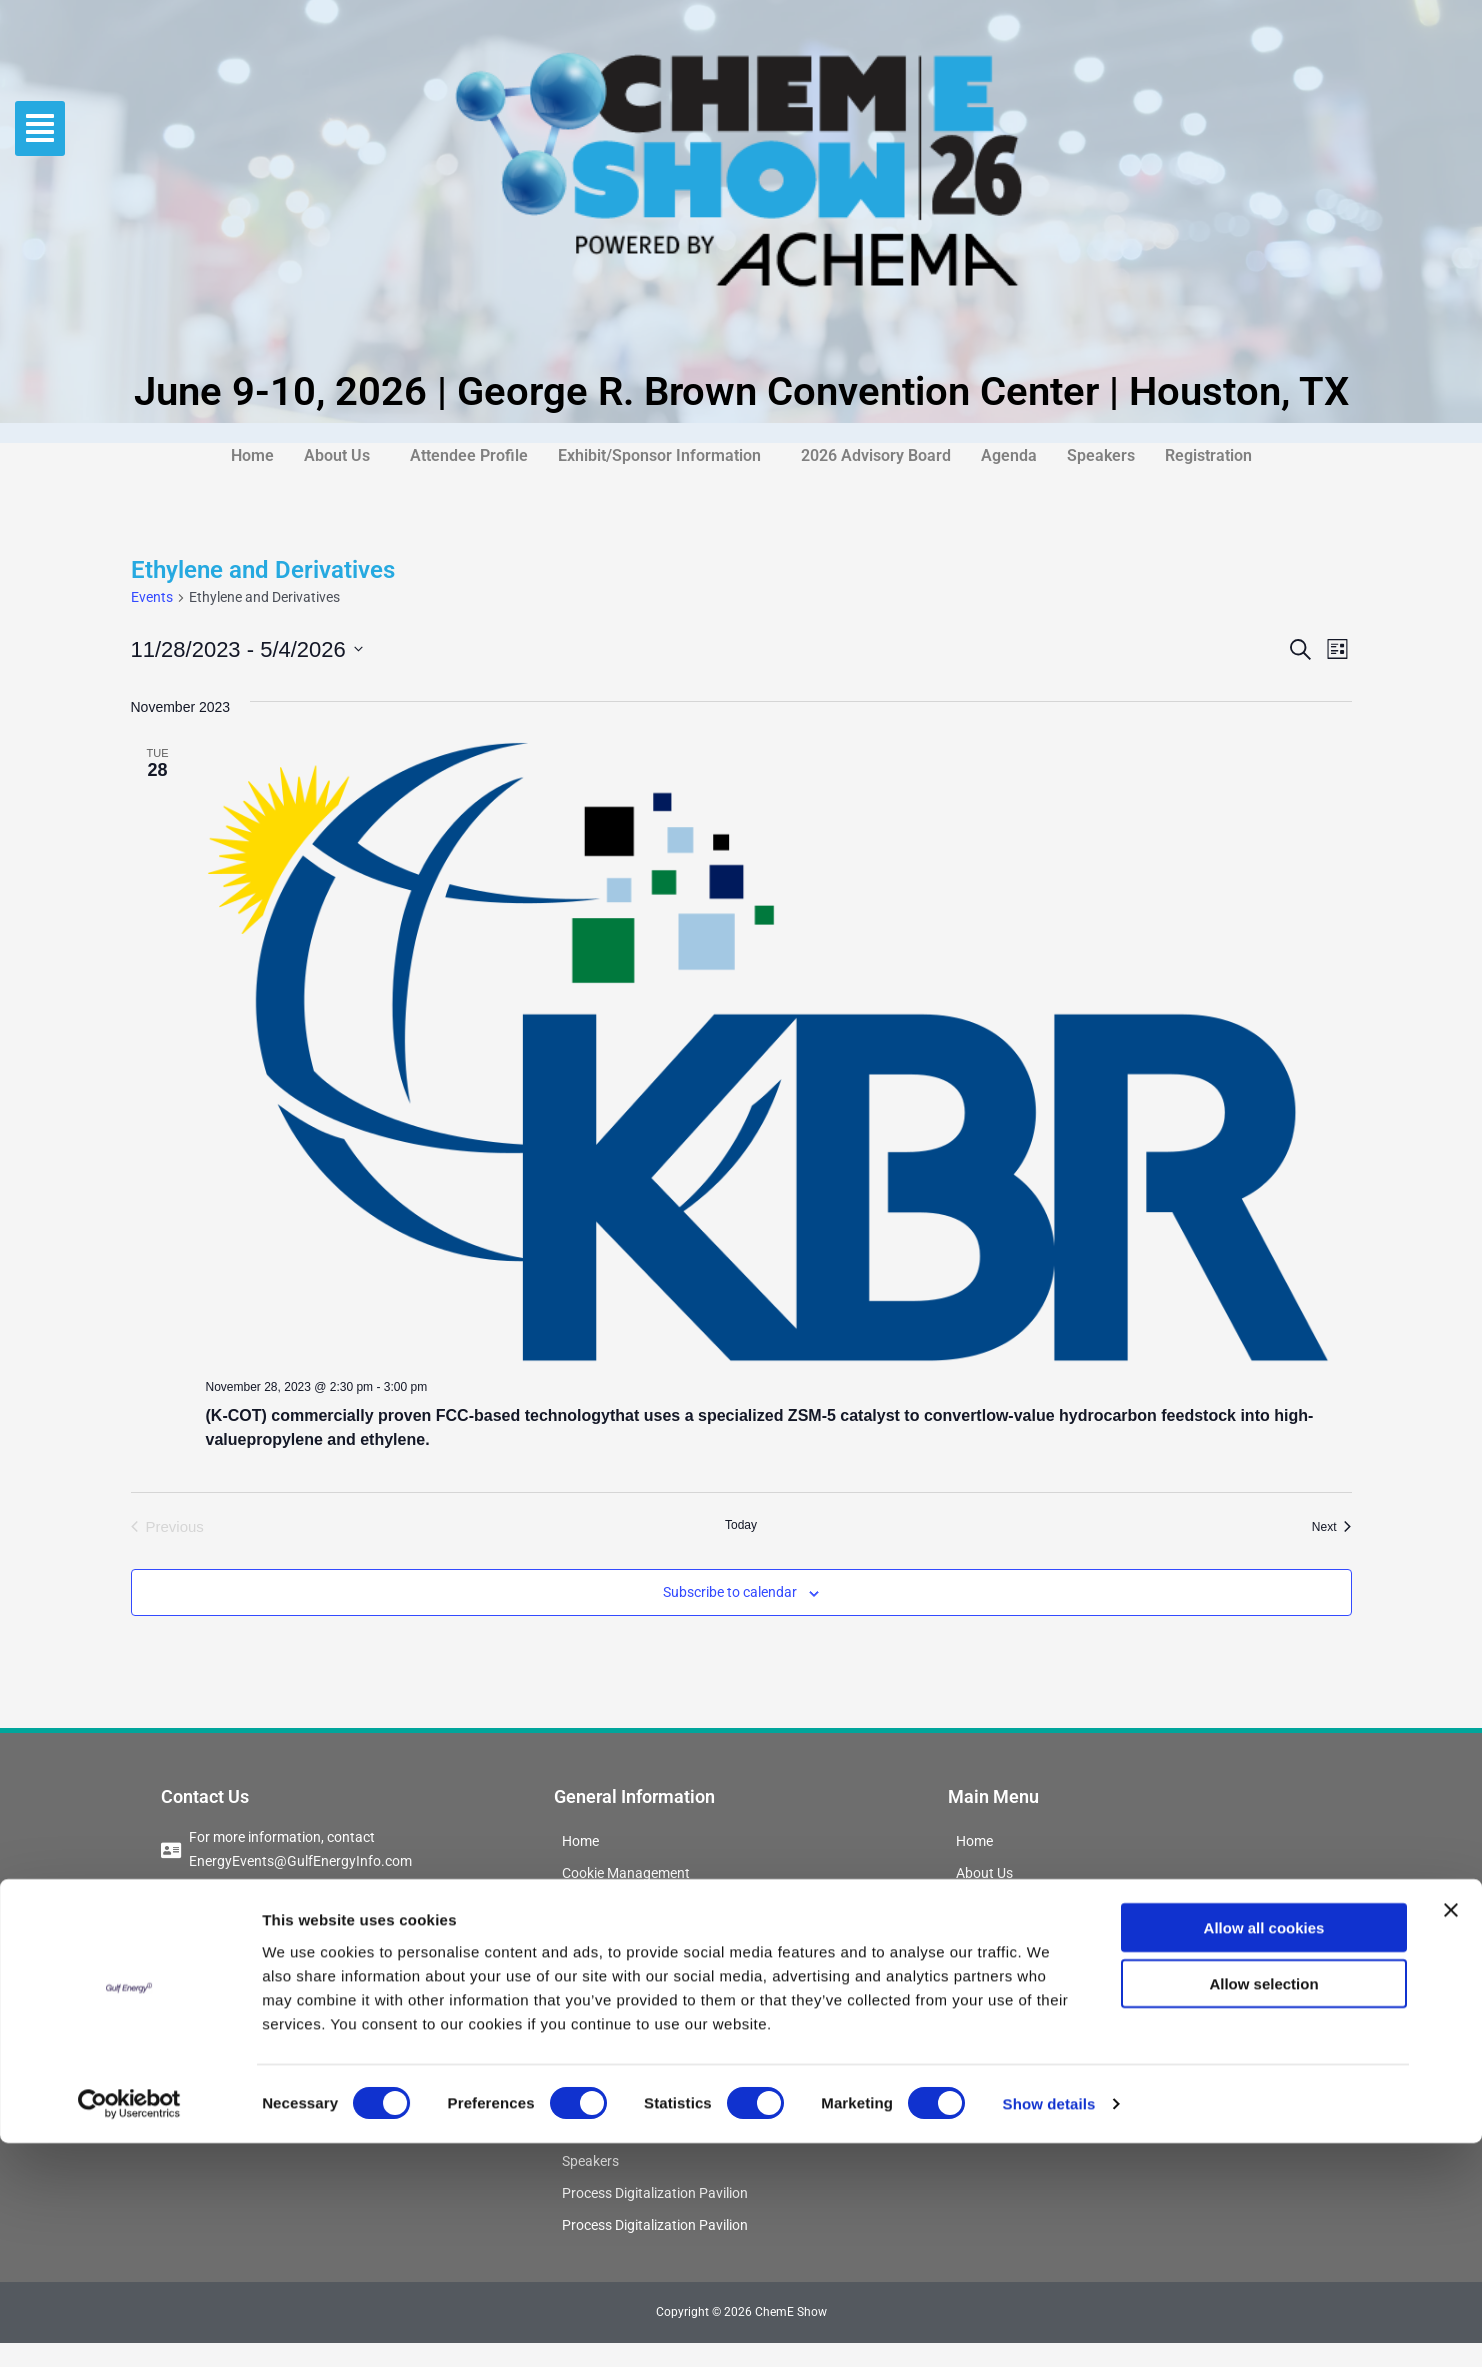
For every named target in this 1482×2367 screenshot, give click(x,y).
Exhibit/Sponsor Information (659, 455)
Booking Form (609, 1970)
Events (152, 597)
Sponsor (590, 2034)
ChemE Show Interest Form (653, 1938)
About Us (337, 455)
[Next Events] (1332, 1527)
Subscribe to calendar (730, 1592)
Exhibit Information (625, 2002)
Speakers (1101, 455)
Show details (1049, 2327)
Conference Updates (630, 1906)
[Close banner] (1451, 2133)
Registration (1208, 455)
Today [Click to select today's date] (741, 1525)
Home (252, 455)
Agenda (1009, 455)
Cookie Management (631, 1874)
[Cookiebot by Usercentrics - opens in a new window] (129, 2328)
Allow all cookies (1264, 2150)
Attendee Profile (469, 455)
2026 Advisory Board (876, 455)
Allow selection (1263, 2207)
